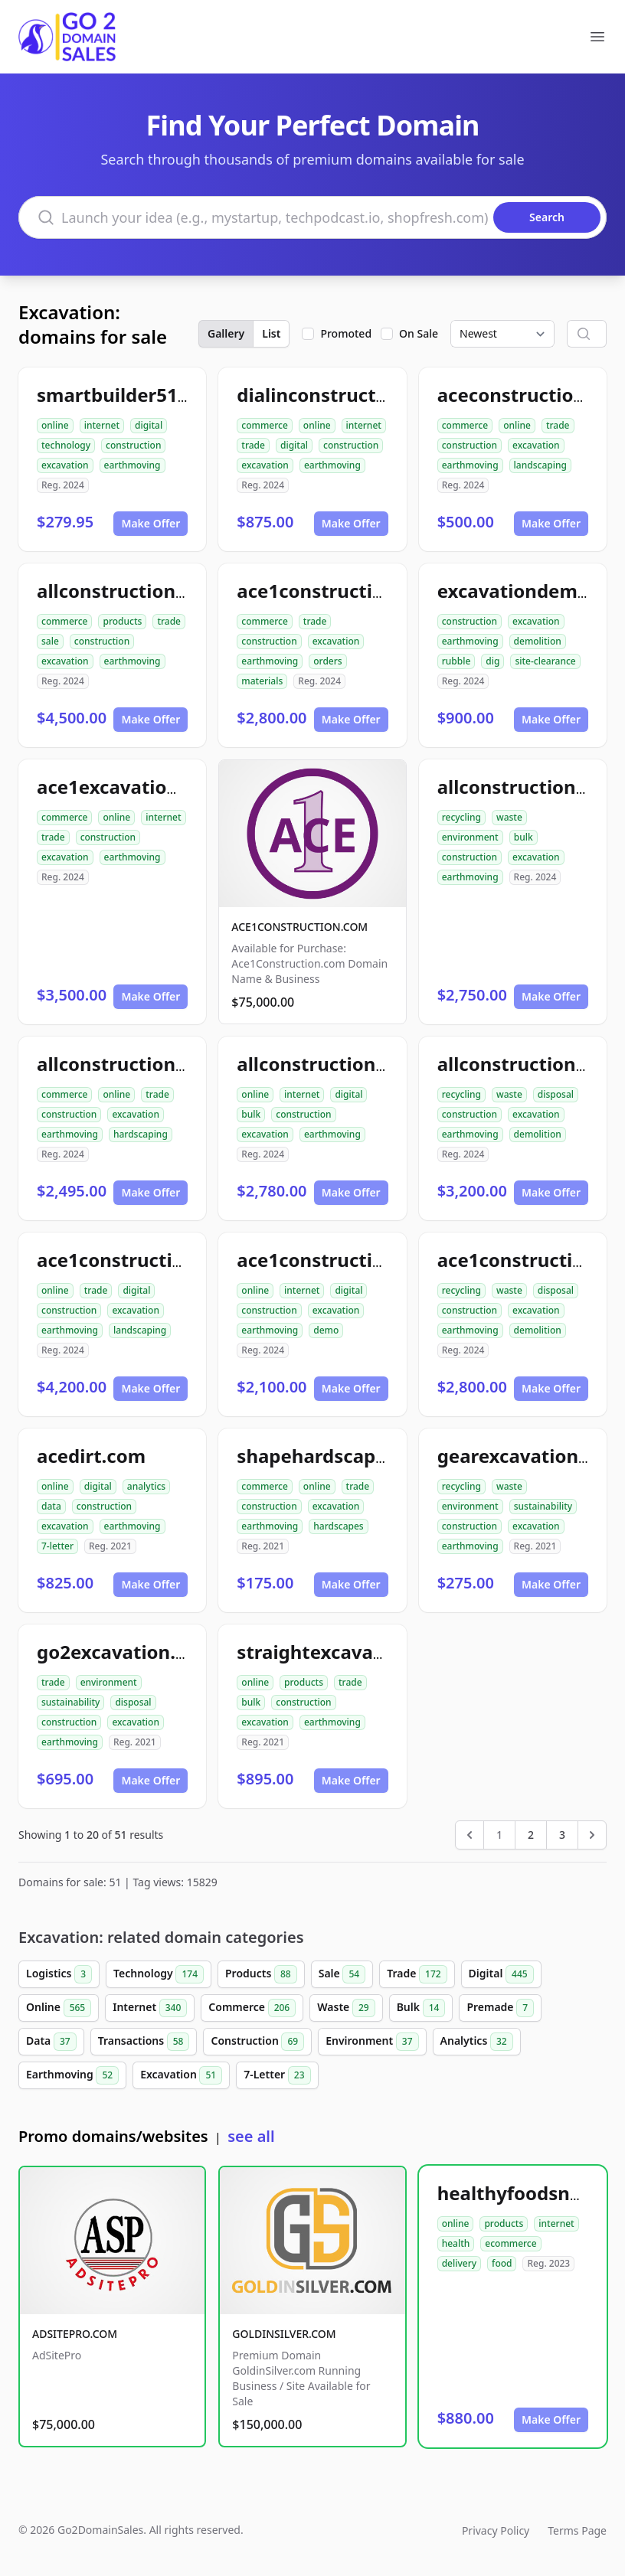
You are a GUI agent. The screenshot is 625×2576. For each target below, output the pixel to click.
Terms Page (577, 2530)
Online (58, 2008)
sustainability (543, 1506)
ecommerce (510, 2243)
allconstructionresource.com (168, 590)
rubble (456, 661)
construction (133, 445)
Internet (150, 2008)
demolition (537, 641)
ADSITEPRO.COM (74, 2333)
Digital (501, 1974)
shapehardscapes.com (338, 1455)
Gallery (226, 333)
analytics (146, 1486)
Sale (342, 1974)
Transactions (144, 2041)
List (271, 333)
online (55, 425)
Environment (372, 2041)
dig (492, 661)
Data (51, 2041)
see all (250, 2136)
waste (509, 817)
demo (326, 1330)
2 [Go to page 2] (531, 1834)
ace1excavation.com (130, 786)
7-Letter (277, 2075)
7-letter (57, 1545)
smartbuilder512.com (134, 394)
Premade (500, 2008)
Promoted (345, 333)
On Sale (418, 333)
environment (470, 837)
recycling (461, 817)
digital (148, 425)
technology (65, 445)
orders (327, 661)
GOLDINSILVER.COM (283, 2333)
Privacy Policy (495, 2530)
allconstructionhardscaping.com (184, 1063)
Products (261, 1974)
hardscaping (140, 1134)
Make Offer (150, 523)
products (122, 621)
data (51, 1506)
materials (262, 680)
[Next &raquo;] (592, 1835)
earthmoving (132, 465)
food (502, 2263)
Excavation (181, 2075)
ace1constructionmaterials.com (382, 590)
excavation (65, 465)
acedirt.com (91, 1455)
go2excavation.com (125, 1651)
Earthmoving (72, 2075)
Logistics (59, 1974)
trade (253, 445)
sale (50, 641)
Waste (346, 2008)
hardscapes (338, 1526)
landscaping (540, 465)
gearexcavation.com (530, 1455)
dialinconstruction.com (343, 394)
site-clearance (545, 661)
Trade (417, 1974)
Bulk (421, 2008)
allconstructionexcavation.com (378, 1063)
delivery (459, 2263)
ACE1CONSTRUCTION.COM (299, 926)
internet (101, 425)
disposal (556, 1094)
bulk (523, 837)
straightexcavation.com (345, 1651)
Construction (257, 2041)
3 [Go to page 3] (562, 1834)
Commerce (252, 2008)
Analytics (476, 2041)
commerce (264, 425)
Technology (158, 1974)
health (456, 2243)
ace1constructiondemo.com (364, 1259)
